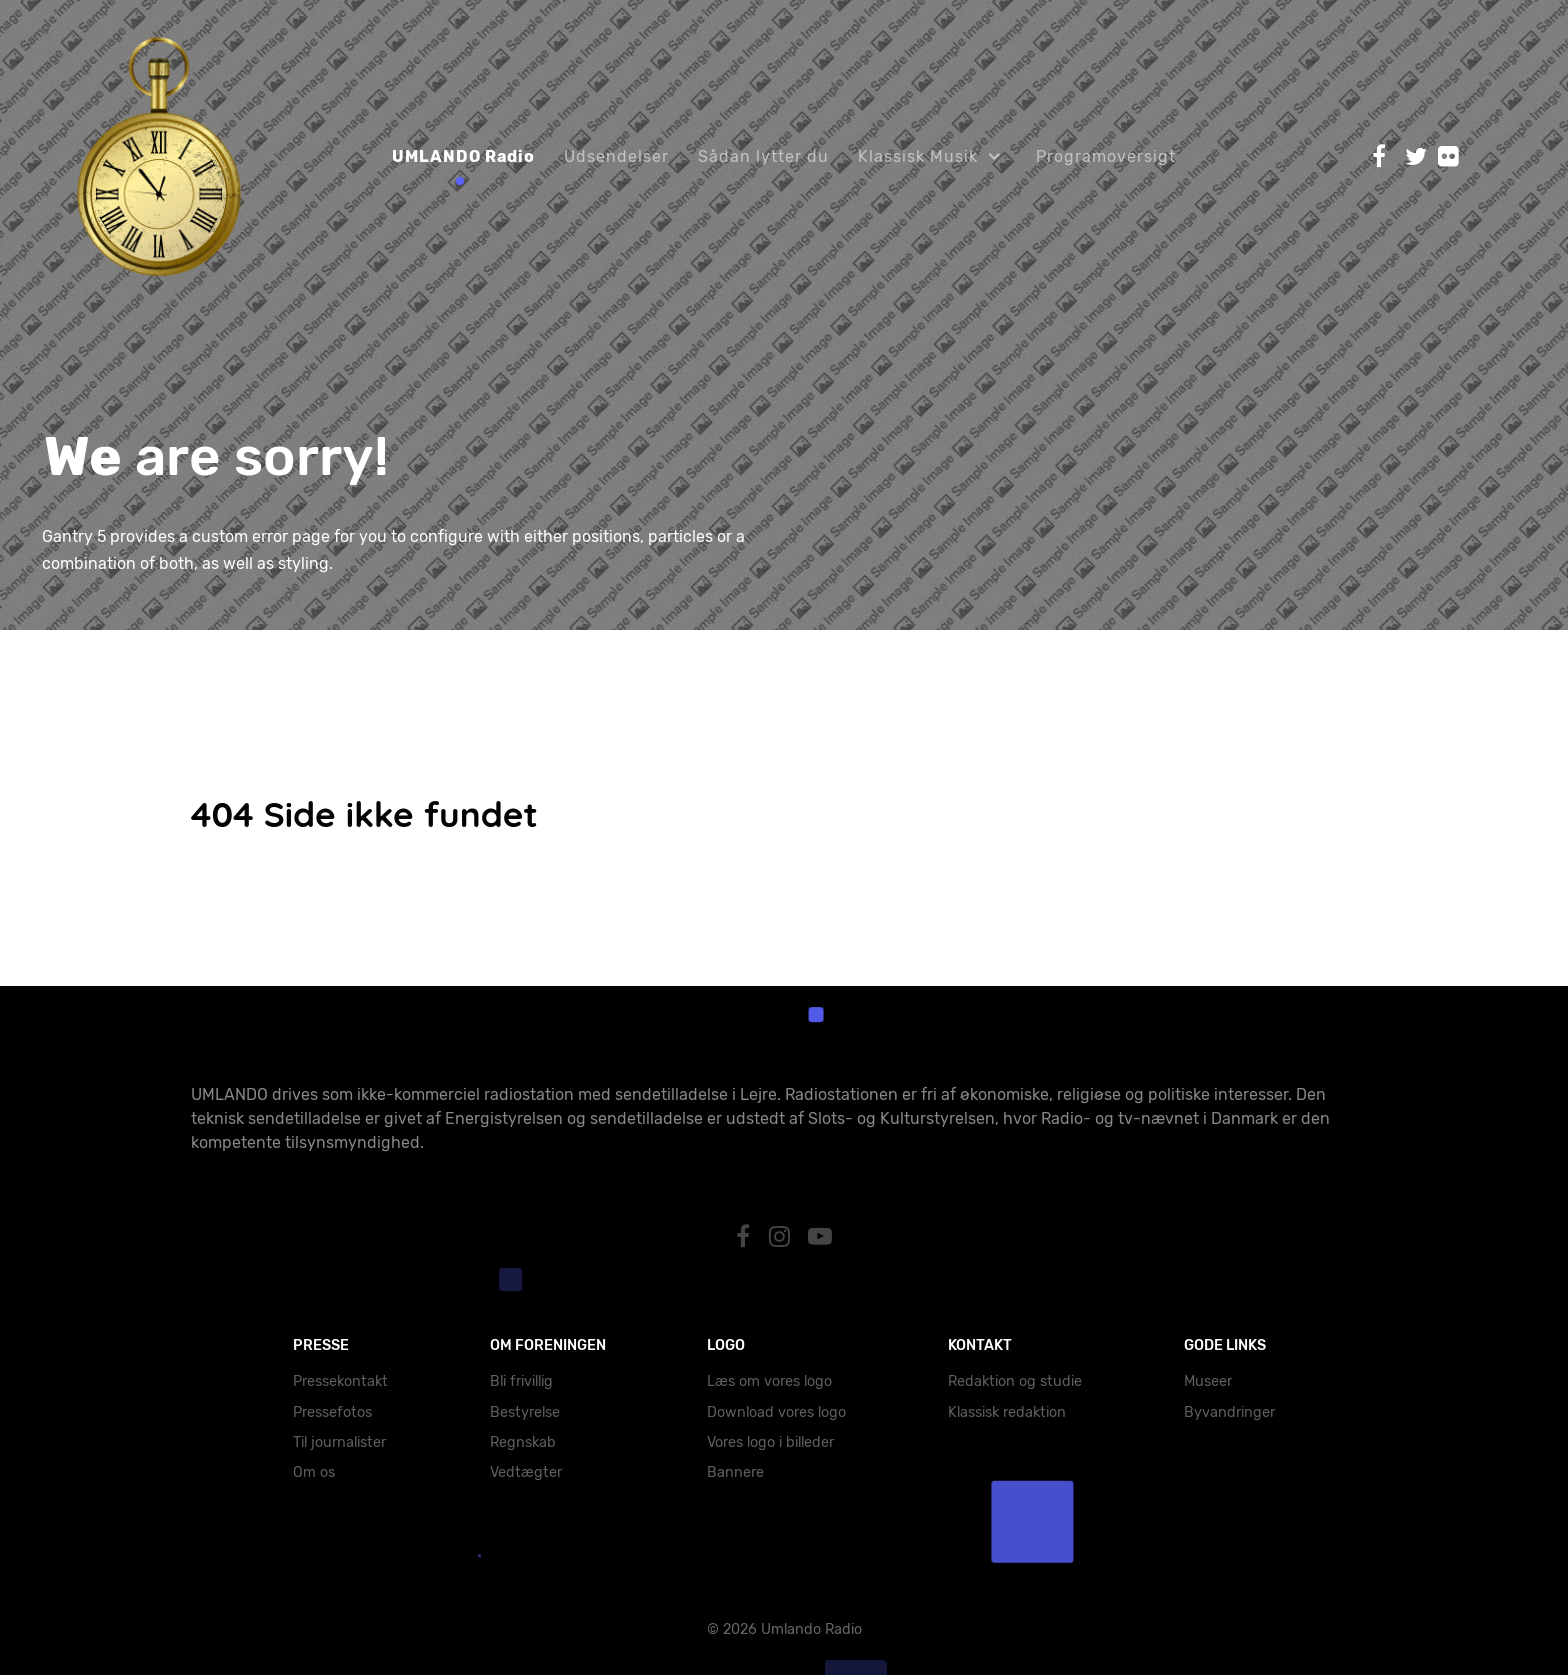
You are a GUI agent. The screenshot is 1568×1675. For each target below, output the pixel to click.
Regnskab (523, 1442)
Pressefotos (332, 1412)
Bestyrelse (525, 1412)
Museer (1208, 1381)
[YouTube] (820, 1237)
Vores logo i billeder (770, 1442)
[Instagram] (782, 1237)
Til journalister (339, 1442)
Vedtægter (526, 1472)
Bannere (735, 1472)
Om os (314, 1472)
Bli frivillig (521, 1381)
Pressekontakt (340, 1381)
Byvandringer (1229, 1412)
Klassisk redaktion (1007, 1412)
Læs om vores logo (769, 1381)
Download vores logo (776, 1412)
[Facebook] (745, 1237)
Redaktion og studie (1015, 1381)
